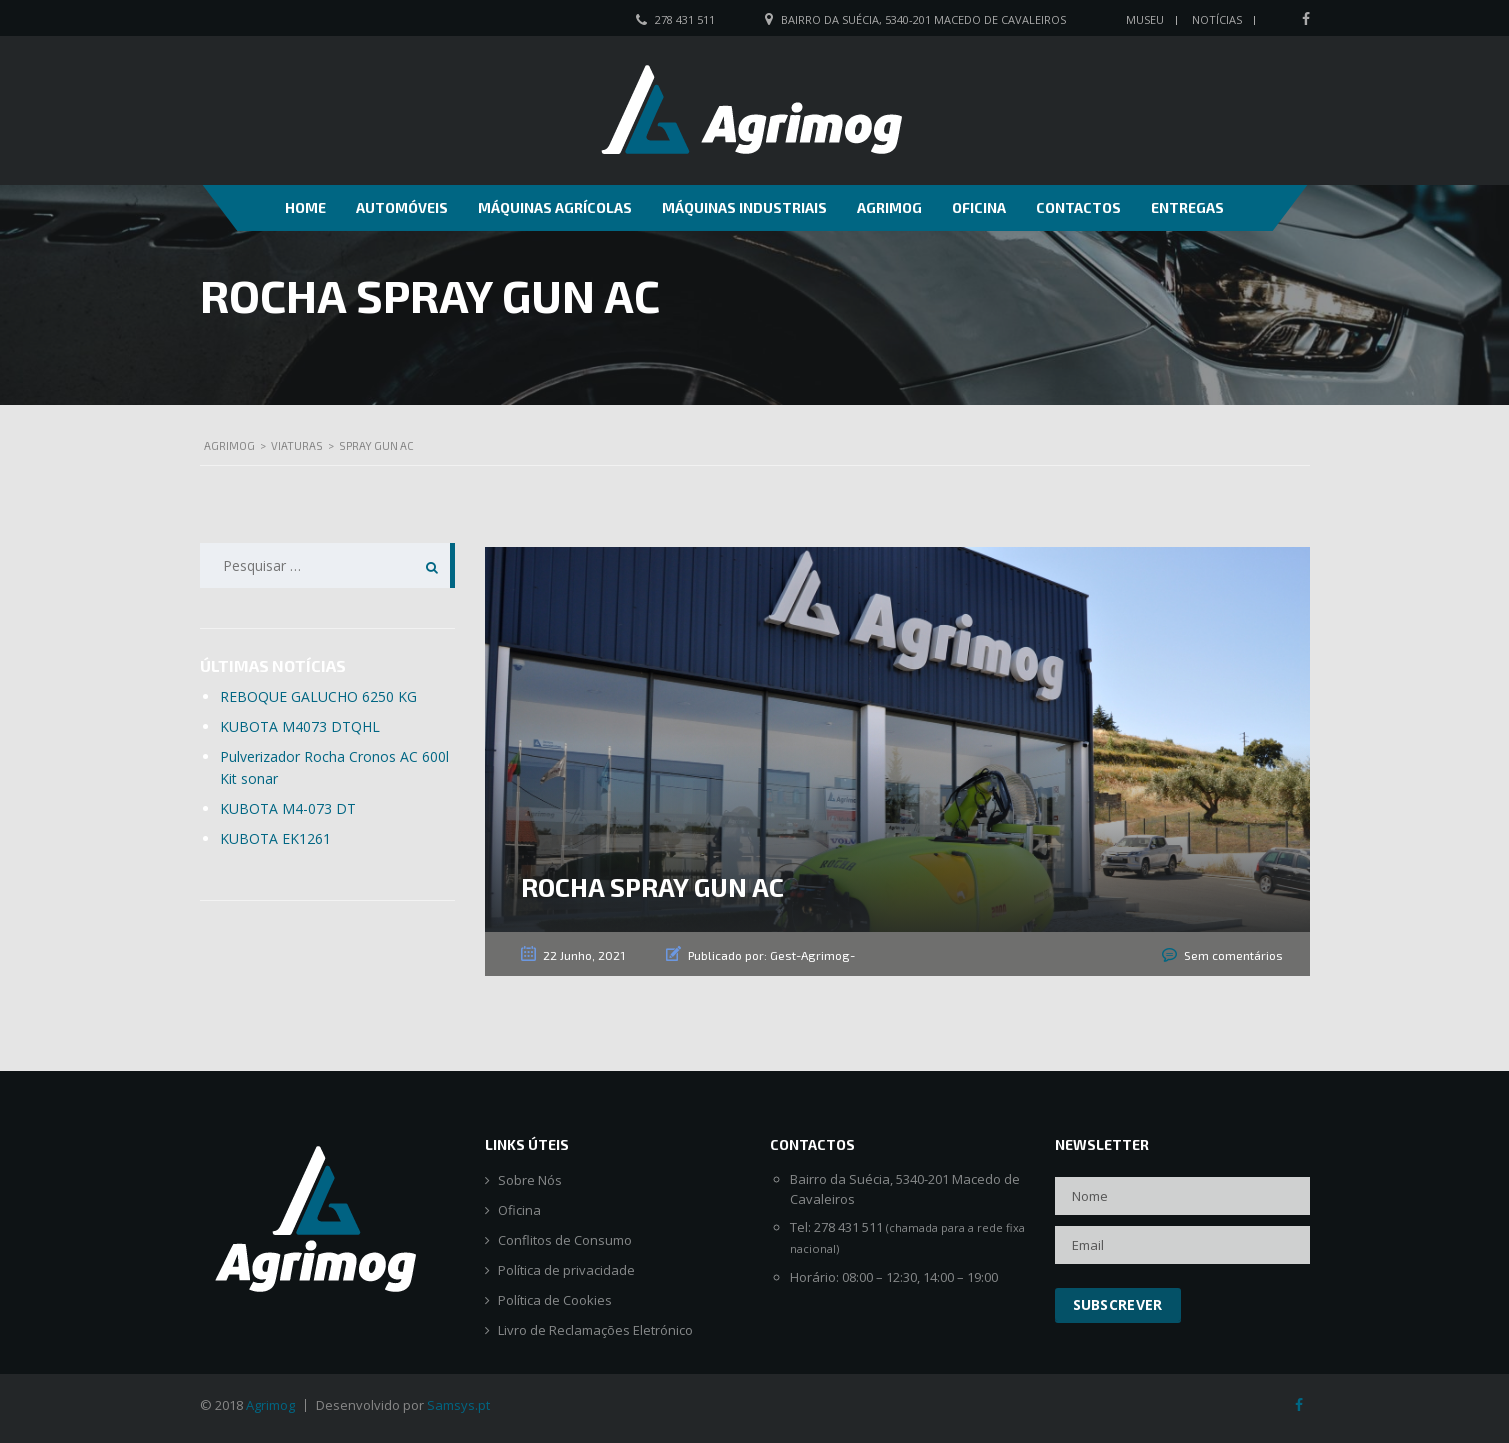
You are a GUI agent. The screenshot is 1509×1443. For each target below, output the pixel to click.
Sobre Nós (530, 1180)
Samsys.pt (458, 1405)
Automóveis (402, 207)
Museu (1145, 19)
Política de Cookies (555, 1300)
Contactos (1078, 207)
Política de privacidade (566, 1270)
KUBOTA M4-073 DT (288, 808)
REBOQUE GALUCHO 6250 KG (318, 696)
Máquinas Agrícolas (555, 207)
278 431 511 (685, 19)
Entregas (1187, 207)
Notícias (1217, 19)
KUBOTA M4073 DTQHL (300, 726)
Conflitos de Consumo (565, 1240)
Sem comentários (1233, 955)
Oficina (979, 207)
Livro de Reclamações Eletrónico (595, 1330)
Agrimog (889, 207)
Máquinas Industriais (744, 207)
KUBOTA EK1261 (275, 838)
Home (305, 207)
